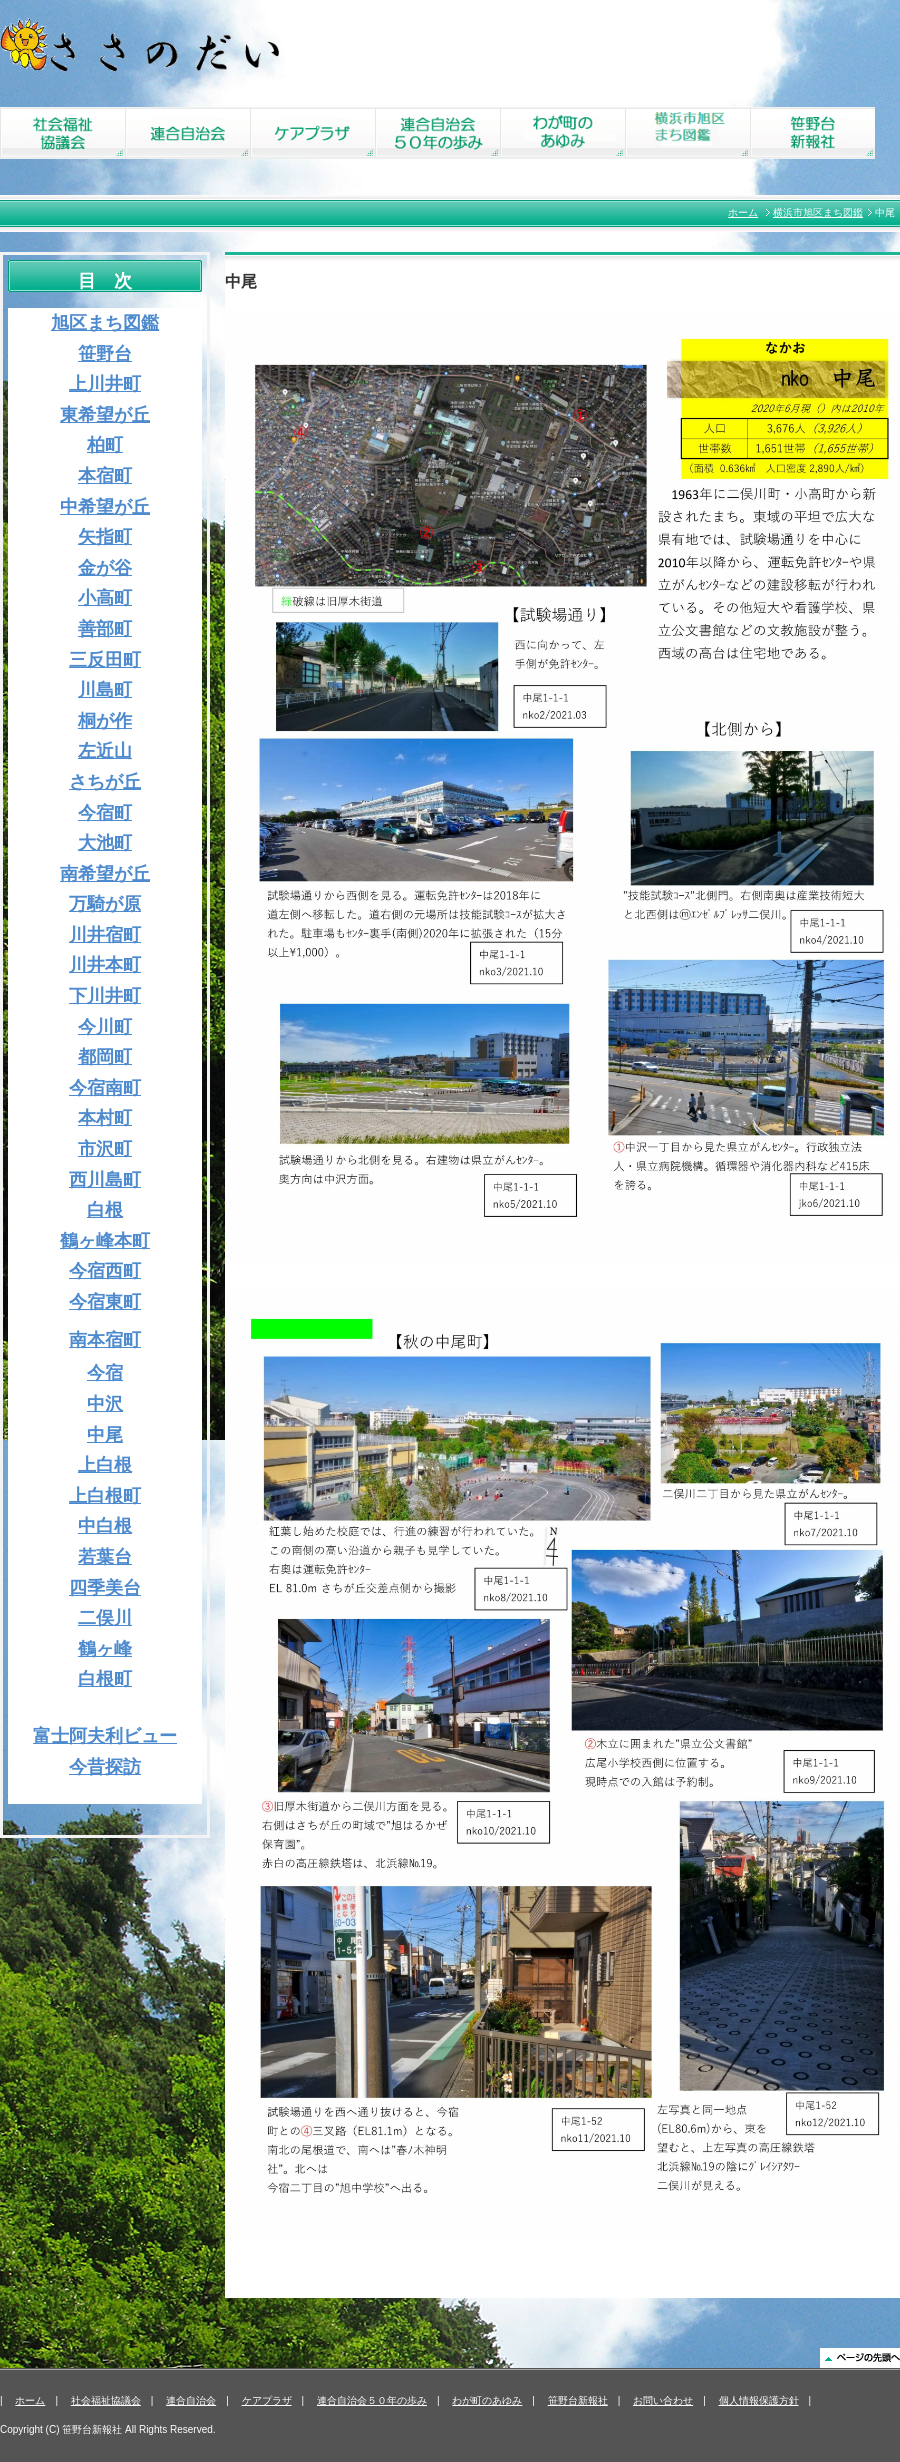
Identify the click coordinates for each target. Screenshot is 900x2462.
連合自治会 (191, 2400)
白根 (105, 1210)
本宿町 (105, 476)
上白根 (105, 1465)
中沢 (105, 1404)
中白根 (105, 1526)
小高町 (105, 598)
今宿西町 (105, 1271)
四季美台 (105, 1588)
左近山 (105, 751)
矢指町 (105, 537)
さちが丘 (105, 782)
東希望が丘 (105, 415)
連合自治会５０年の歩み (372, 2400)
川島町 (105, 690)
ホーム (743, 212)
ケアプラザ (267, 2400)
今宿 (105, 1373)
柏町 (105, 445)
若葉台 (105, 1557)
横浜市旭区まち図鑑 (818, 212)
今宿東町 (105, 1302)
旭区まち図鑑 (105, 323)
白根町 (105, 1679)
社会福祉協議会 (106, 2400)
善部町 (105, 629)
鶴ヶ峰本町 (105, 1241)
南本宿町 (105, 1340)
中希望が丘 (105, 507)
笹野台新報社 (578, 2400)
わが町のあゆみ (487, 2400)
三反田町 (105, 660)
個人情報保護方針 (759, 2400)
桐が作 (105, 721)
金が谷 (105, 568)
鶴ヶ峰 (105, 1649)
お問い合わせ (663, 2400)
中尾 (105, 1435)
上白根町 (105, 1496)
